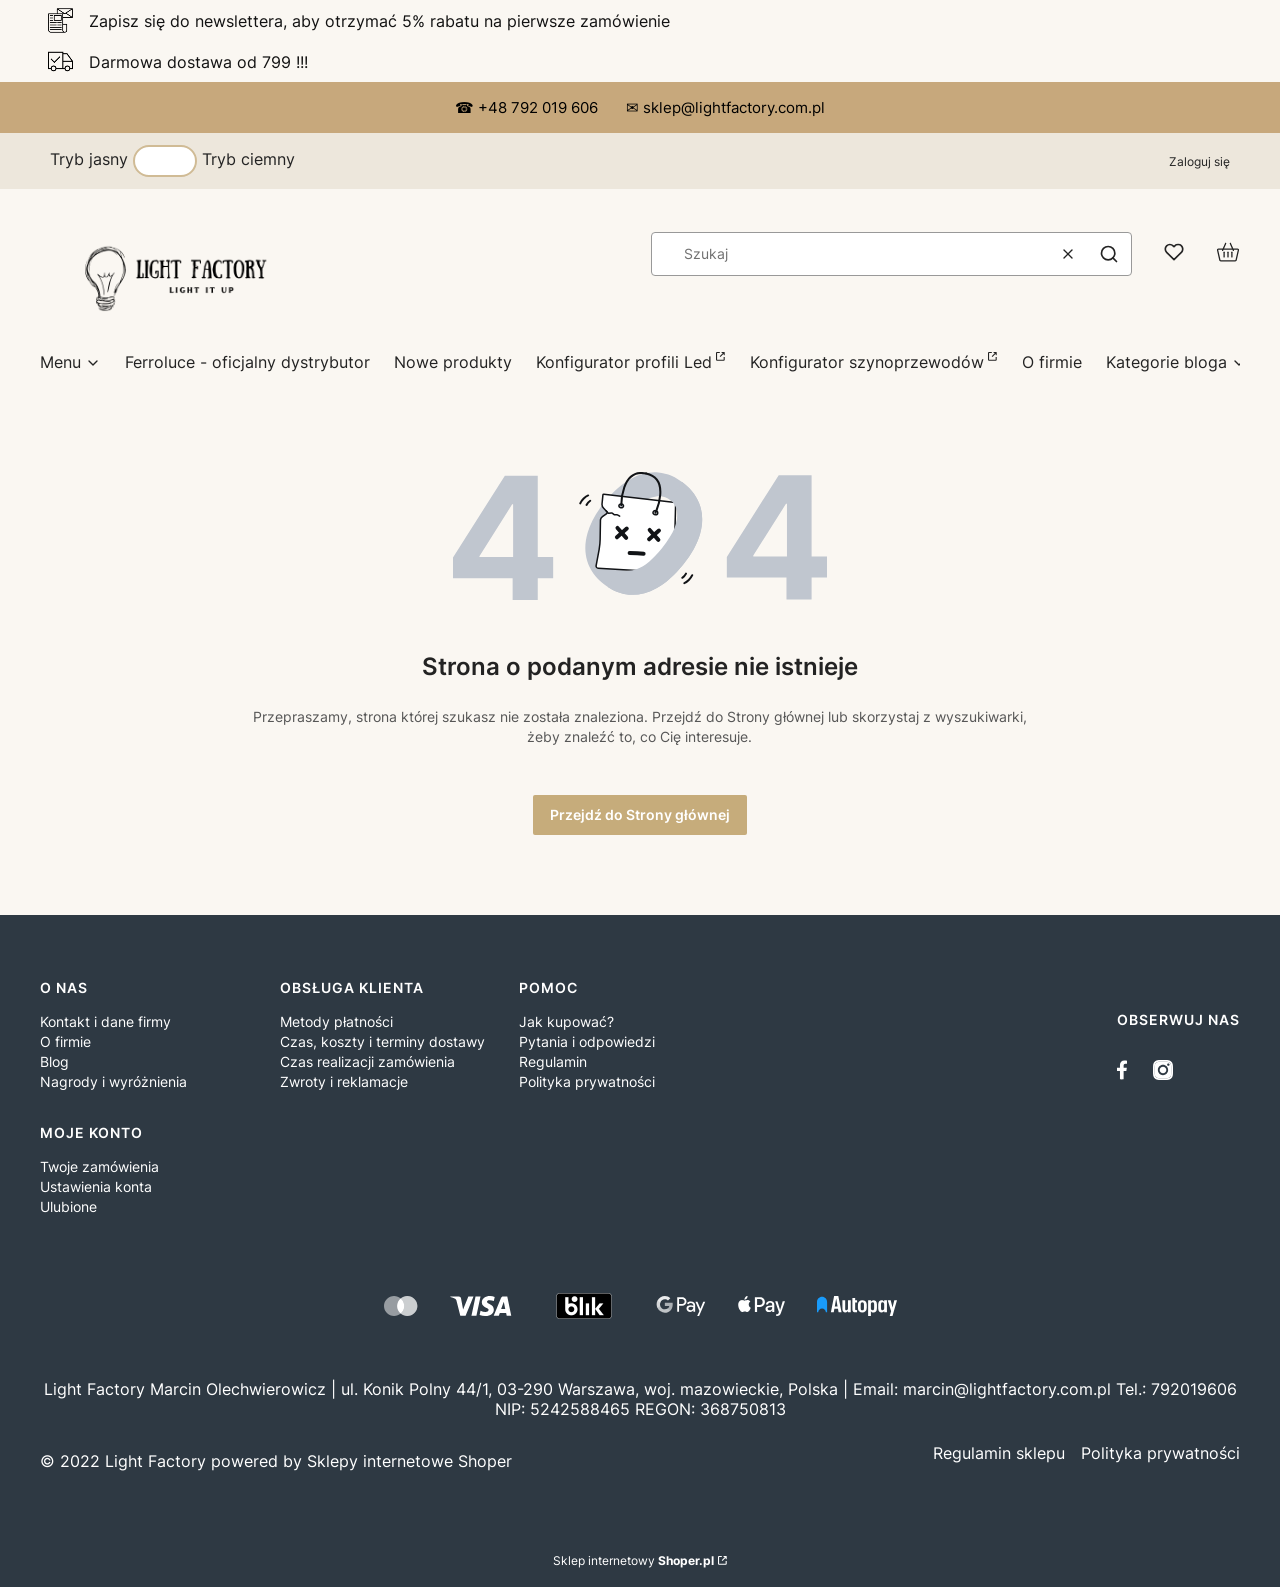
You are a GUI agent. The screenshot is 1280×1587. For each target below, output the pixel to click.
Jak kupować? (566, 1021)
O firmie (65, 1041)
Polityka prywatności (587, 1081)
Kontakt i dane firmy (105, 1021)
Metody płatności (336, 1021)
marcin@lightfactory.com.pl (1007, 1389)
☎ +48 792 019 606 (528, 107)
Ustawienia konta (96, 1186)
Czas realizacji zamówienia (367, 1061)
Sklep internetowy (633, 1560)
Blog (54, 1061)
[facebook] (1127, 1070)
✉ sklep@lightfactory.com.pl (725, 107)
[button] (1109, 254)
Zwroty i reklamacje (344, 1081)
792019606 (1194, 1389)
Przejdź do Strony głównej (640, 814)
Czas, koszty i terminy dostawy (382, 1041)
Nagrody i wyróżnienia (113, 1081)
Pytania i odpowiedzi (587, 1041)
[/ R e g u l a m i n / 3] (999, 1453)
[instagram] (1163, 1070)
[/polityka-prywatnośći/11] (1160, 1453)
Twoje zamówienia (99, 1166)
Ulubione (68, 1206)
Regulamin (553, 1061)
